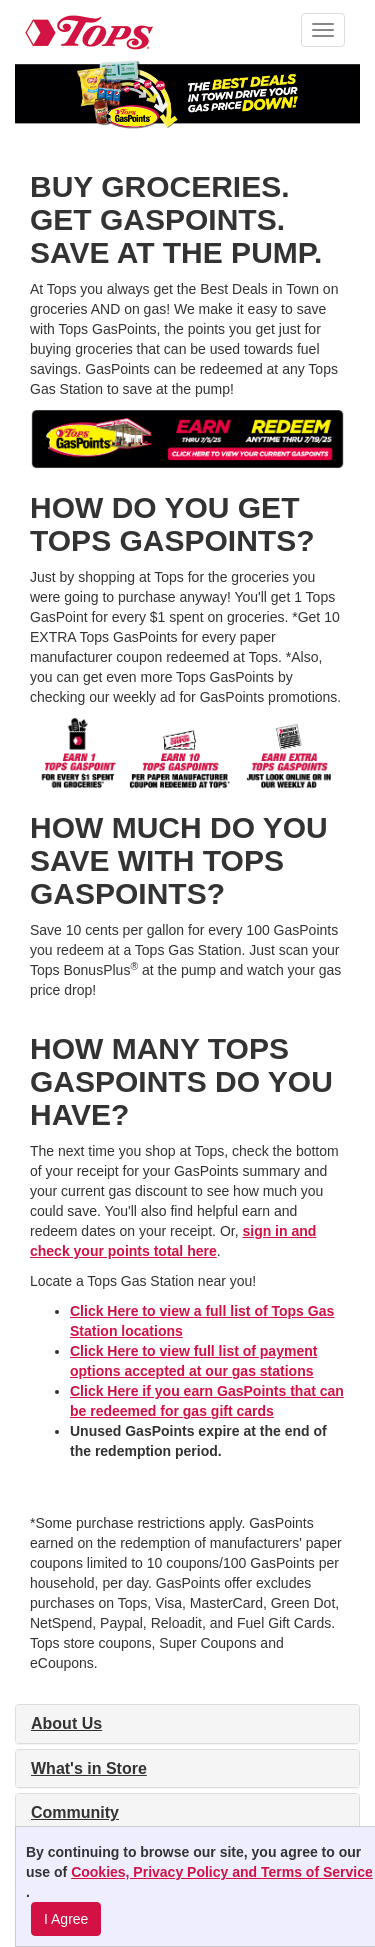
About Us (66, 1723)
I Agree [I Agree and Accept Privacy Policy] (66, 1919)
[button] (323, 30)
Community (75, 1812)
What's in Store (89, 1768)
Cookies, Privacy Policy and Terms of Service (222, 1872)
